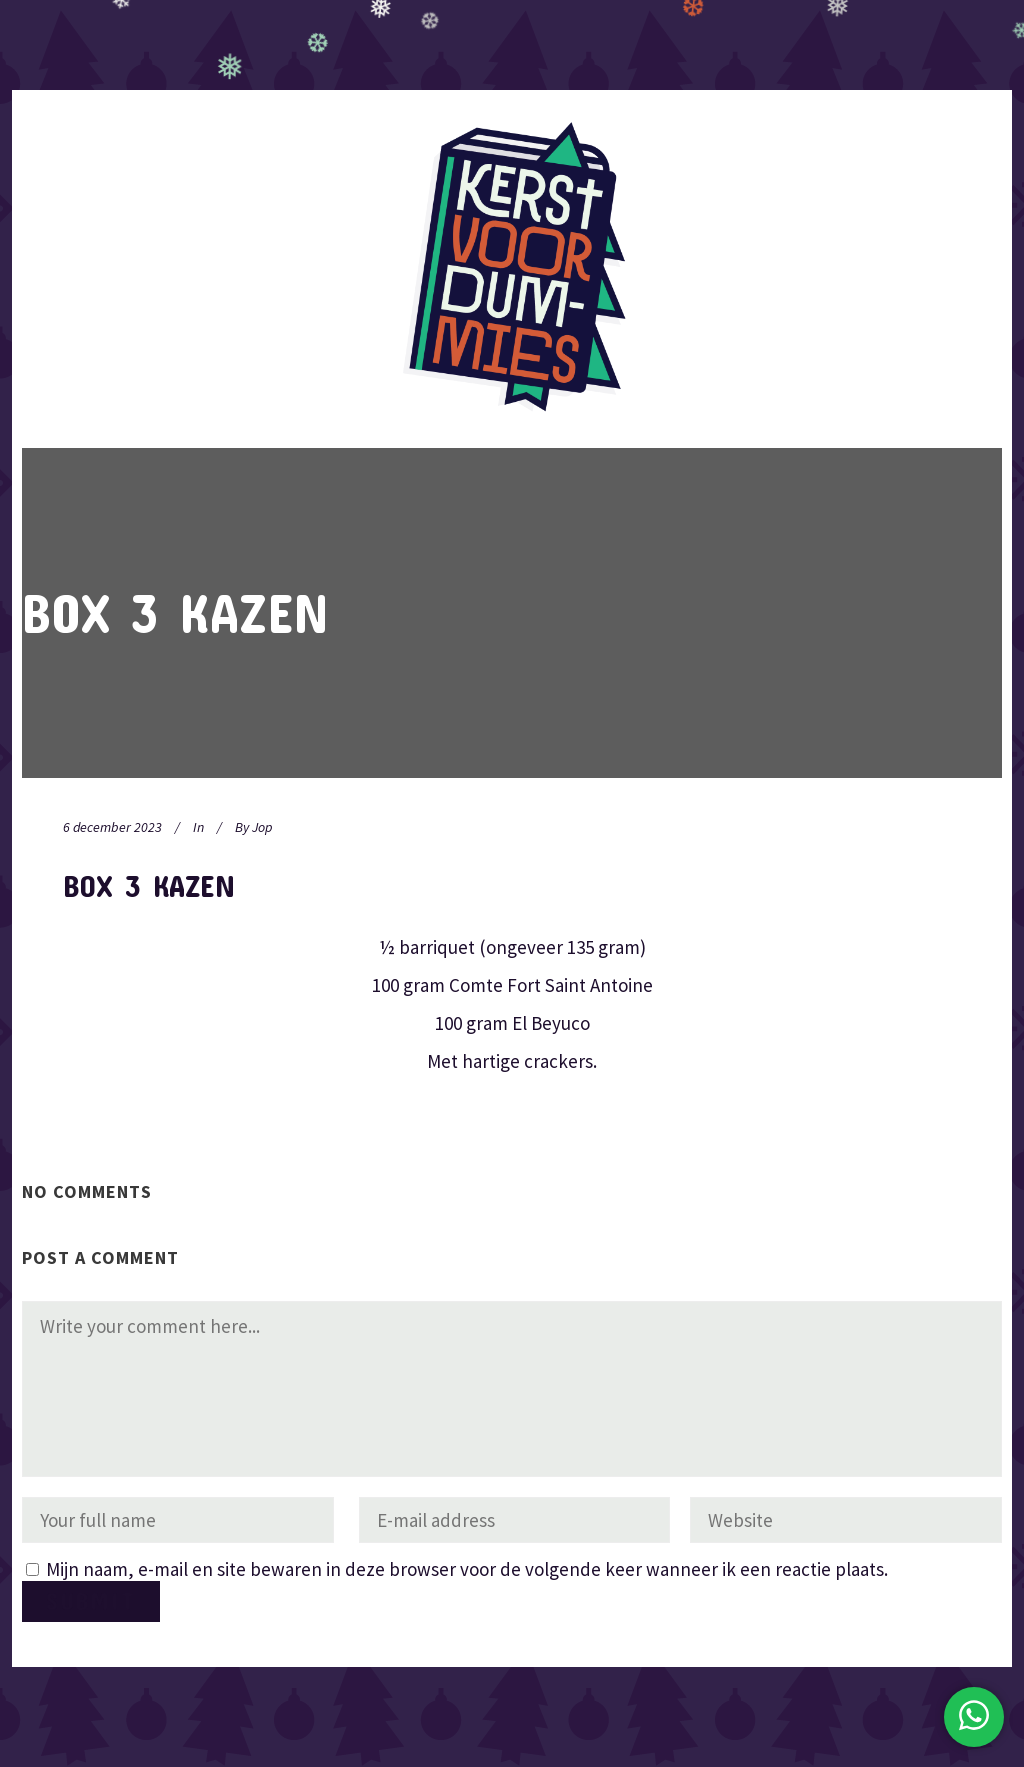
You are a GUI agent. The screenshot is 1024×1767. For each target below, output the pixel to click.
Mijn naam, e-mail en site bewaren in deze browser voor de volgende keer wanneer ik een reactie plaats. (467, 1569)
